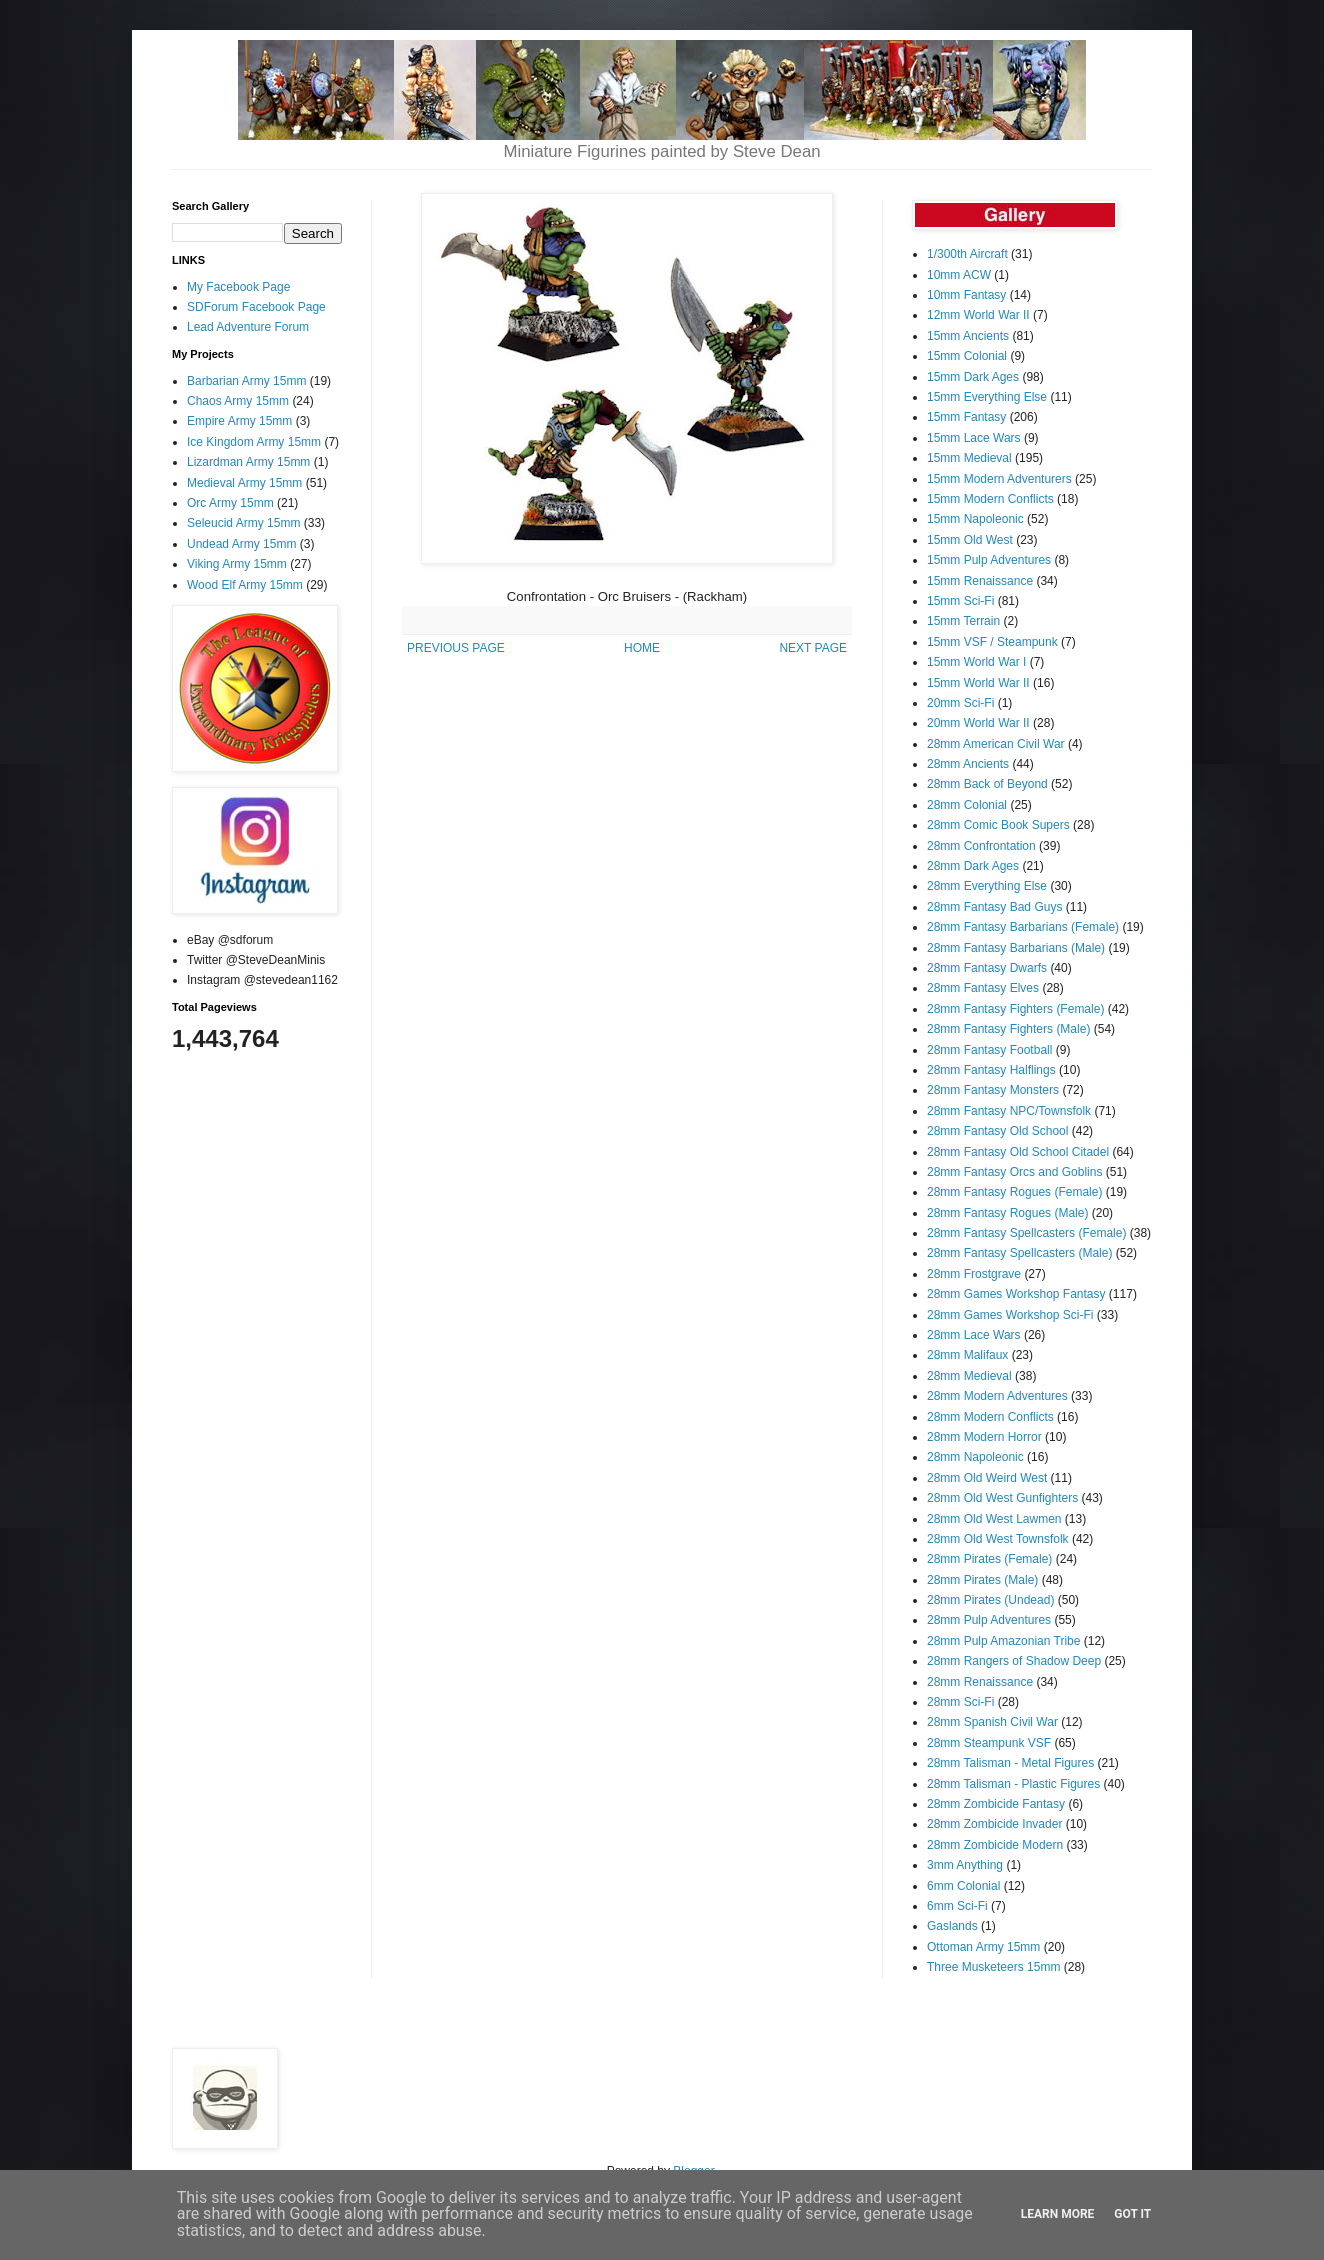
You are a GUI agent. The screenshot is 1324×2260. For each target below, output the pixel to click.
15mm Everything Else (987, 397)
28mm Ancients (968, 764)
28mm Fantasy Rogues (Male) (1007, 1213)
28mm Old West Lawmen (994, 1519)
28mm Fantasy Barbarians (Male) (1016, 948)
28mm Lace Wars (974, 1335)
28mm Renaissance (980, 1682)
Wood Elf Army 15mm (245, 585)
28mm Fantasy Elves (983, 988)
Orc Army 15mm (230, 503)
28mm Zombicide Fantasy (996, 1804)
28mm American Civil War (996, 744)
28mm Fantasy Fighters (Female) (1015, 1009)
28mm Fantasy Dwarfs (987, 968)
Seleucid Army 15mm (243, 523)
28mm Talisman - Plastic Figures (1013, 1784)
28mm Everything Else (987, 886)
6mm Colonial (963, 1886)
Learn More (1058, 2214)
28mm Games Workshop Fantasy (1016, 1294)
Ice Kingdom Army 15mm (254, 442)
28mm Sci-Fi (960, 1702)
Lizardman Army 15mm (248, 462)
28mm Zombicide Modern (995, 1845)
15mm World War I (976, 662)
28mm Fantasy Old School (997, 1131)
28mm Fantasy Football (989, 1050)
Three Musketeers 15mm (993, 1967)
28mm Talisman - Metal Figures (1010, 1763)
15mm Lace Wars (974, 438)
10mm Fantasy (966, 295)
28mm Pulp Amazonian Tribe (1003, 1641)
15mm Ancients (968, 336)
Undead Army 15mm (241, 544)
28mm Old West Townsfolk (998, 1539)
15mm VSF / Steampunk (992, 642)
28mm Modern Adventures (997, 1396)
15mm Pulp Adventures (989, 560)
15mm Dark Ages (973, 377)
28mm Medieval (969, 1376)
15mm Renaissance (980, 581)
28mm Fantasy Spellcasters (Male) (1019, 1253)
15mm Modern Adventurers (999, 479)
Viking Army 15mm (237, 564)
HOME (642, 648)
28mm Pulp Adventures (989, 1620)
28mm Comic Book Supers (998, 825)
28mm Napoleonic (975, 1457)
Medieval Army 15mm (244, 483)
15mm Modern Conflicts (990, 499)
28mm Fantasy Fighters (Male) (1008, 1029)
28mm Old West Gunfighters (1002, 1498)
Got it (1132, 2214)
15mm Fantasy (966, 417)
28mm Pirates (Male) (982, 1580)
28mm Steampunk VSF (989, 1743)
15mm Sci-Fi (960, 601)
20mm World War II (978, 723)
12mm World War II (978, 315)
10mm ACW (959, 275)
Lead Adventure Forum (248, 327)
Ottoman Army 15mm (983, 1947)
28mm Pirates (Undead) (990, 1600)
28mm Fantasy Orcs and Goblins (1014, 1172)
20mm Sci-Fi (960, 703)
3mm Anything (965, 1865)
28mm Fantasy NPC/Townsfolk (1009, 1111)
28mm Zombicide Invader (994, 1824)
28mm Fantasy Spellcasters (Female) (1026, 1233)
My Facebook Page (238, 287)
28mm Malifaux (967, 1355)
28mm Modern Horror (984, 1437)
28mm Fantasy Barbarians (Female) (1023, 927)
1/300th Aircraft (967, 254)
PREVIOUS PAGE (456, 648)
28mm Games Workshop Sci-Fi (1010, 1315)
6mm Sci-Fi (957, 1906)
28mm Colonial (967, 805)
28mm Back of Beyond (987, 784)
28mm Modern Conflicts (990, 1417)
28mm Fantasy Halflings (991, 1070)
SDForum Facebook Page (256, 307)
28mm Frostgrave (974, 1274)
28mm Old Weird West (987, 1478)
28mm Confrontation (981, 846)
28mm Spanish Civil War (992, 1722)
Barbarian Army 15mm (246, 381)
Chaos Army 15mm (238, 401)
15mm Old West (970, 540)
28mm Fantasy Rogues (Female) (1014, 1192)
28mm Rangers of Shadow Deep (1014, 1661)
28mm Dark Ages (973, 866)
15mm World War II (978, 683)
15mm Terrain (963, 621)
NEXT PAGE (813, 648)
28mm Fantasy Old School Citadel (1018, 1152)
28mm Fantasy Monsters (993, 1090)
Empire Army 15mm (239, 421)
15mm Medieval (969, 458)
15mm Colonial (967, 356)
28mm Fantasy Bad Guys (994, 907)
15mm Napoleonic (975, 519)
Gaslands (952, 1926)
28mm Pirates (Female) (989, 1559)
